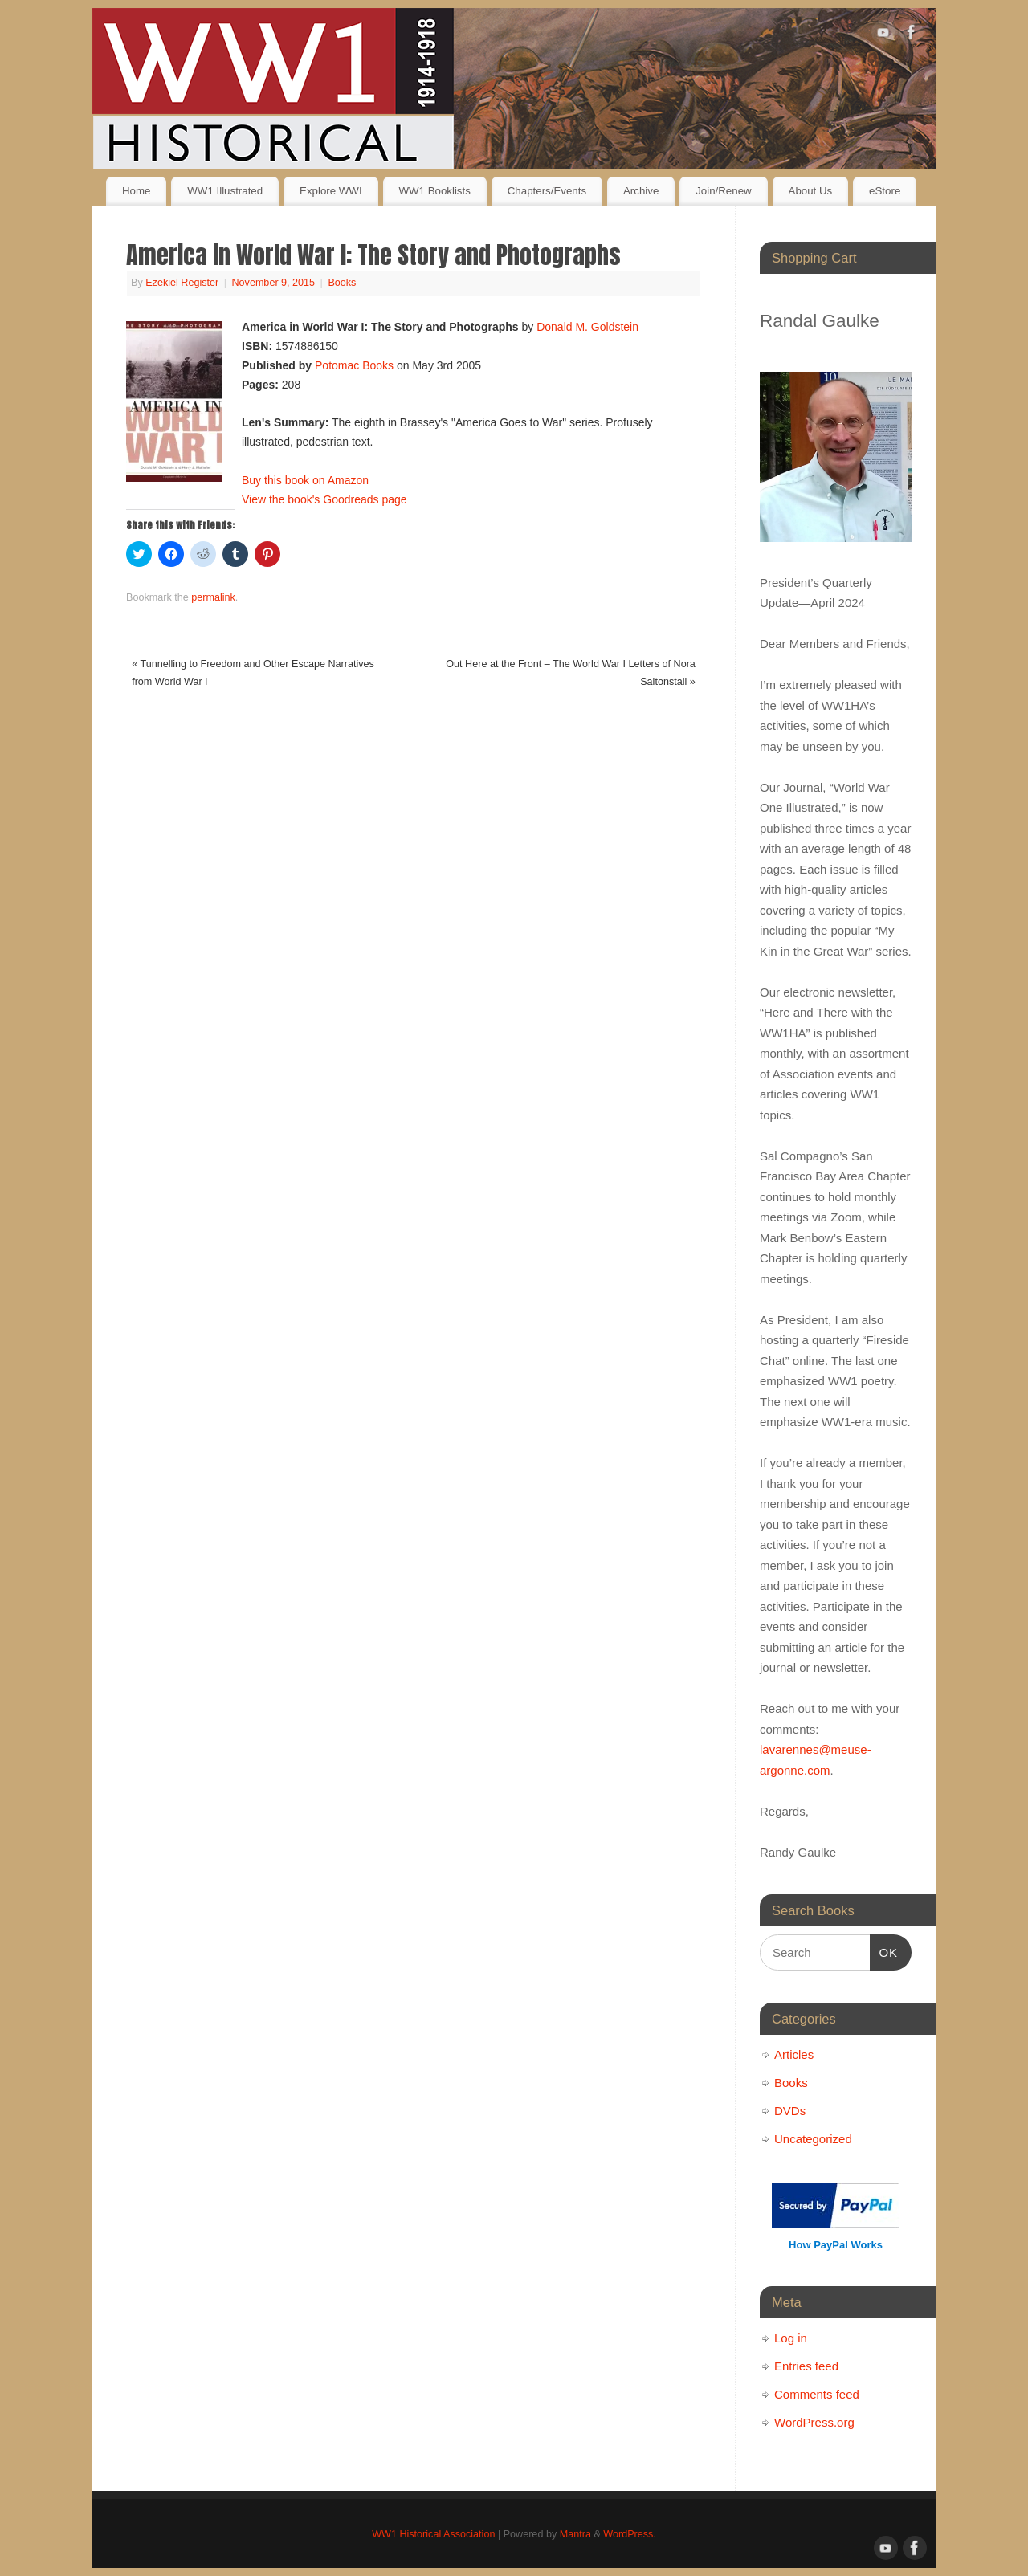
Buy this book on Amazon (305, 480)
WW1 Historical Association (433, 2534)
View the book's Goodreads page (324, 499)
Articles (794, 2054)
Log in (790, 2338)
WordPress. (629, 2534)
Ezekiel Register (181, 282)
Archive (641, 191)
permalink (213, 597)
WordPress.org (814, 2422)
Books (342, 282)
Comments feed (816, 2394)
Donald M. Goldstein (587, 326)
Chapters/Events (547, 191)
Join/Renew (723, 191)
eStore (884, 191)
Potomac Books (354, 365)
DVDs (790, 2110)
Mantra (575, 2534)
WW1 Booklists (434, 191)
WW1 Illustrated (225, 191)
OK (884, 1950)
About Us (811, 191)
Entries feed (806, 2366)
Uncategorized (813, 2139)
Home (136, 191)
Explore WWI (331, 191)
